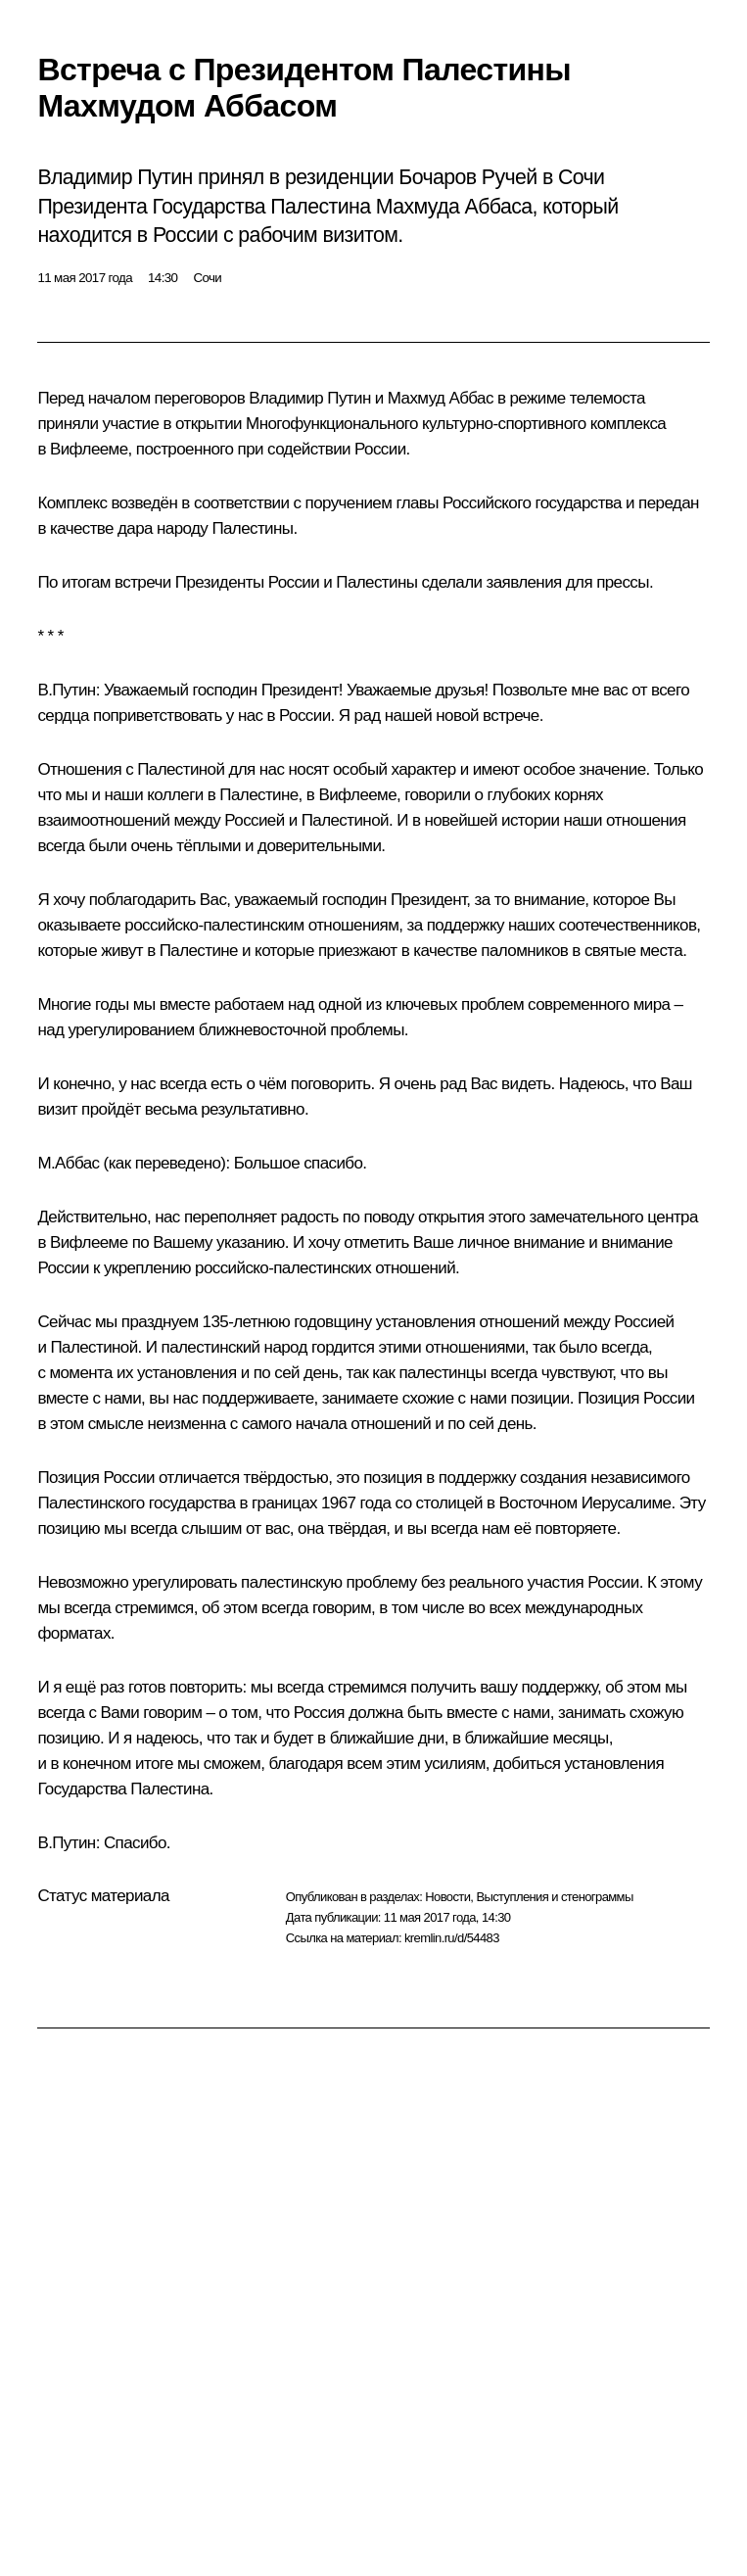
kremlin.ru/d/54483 (451, 1938)
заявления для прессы (567, 582)
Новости (447, 1896)
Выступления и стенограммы (554, 1896)
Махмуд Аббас (440, 398)
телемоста (607, 398)
